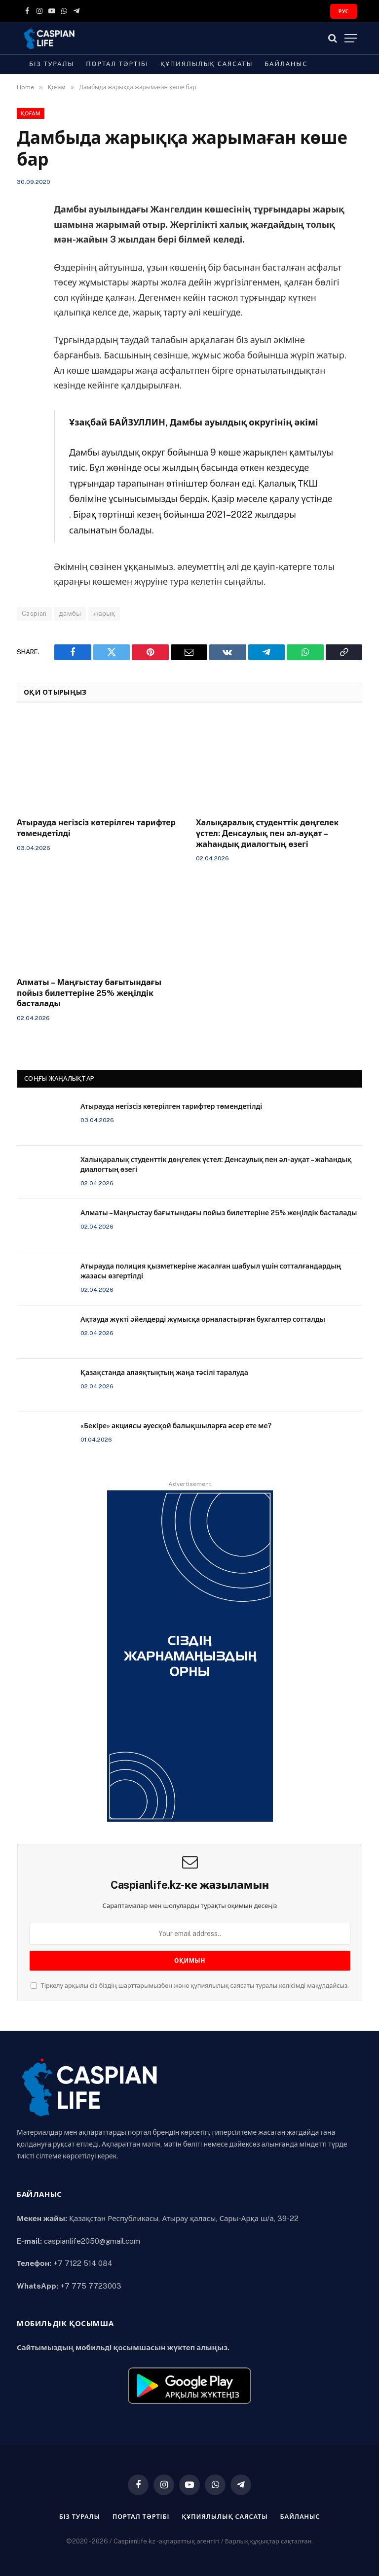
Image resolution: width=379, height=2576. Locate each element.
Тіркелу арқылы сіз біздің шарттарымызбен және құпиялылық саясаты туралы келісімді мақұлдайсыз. (190, 1985)
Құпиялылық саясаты (206, 64)
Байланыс (286, 64)
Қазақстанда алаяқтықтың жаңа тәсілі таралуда (164, 1372)
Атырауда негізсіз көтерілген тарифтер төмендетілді (96, 828)
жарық (104, 613)
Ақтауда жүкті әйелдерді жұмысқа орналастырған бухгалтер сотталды (202, 1319)
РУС (344, 11)
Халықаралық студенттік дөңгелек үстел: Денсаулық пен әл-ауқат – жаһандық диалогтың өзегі (267, 833)
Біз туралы (51, 64)
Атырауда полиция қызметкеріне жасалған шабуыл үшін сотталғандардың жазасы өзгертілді (210, 1271)
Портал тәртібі (117, 64)
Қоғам (30, 113)
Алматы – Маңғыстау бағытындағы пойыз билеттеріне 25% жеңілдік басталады (89, 993)
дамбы (70, 613)
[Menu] (350, 38)
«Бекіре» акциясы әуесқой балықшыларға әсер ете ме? (175, 1426)
